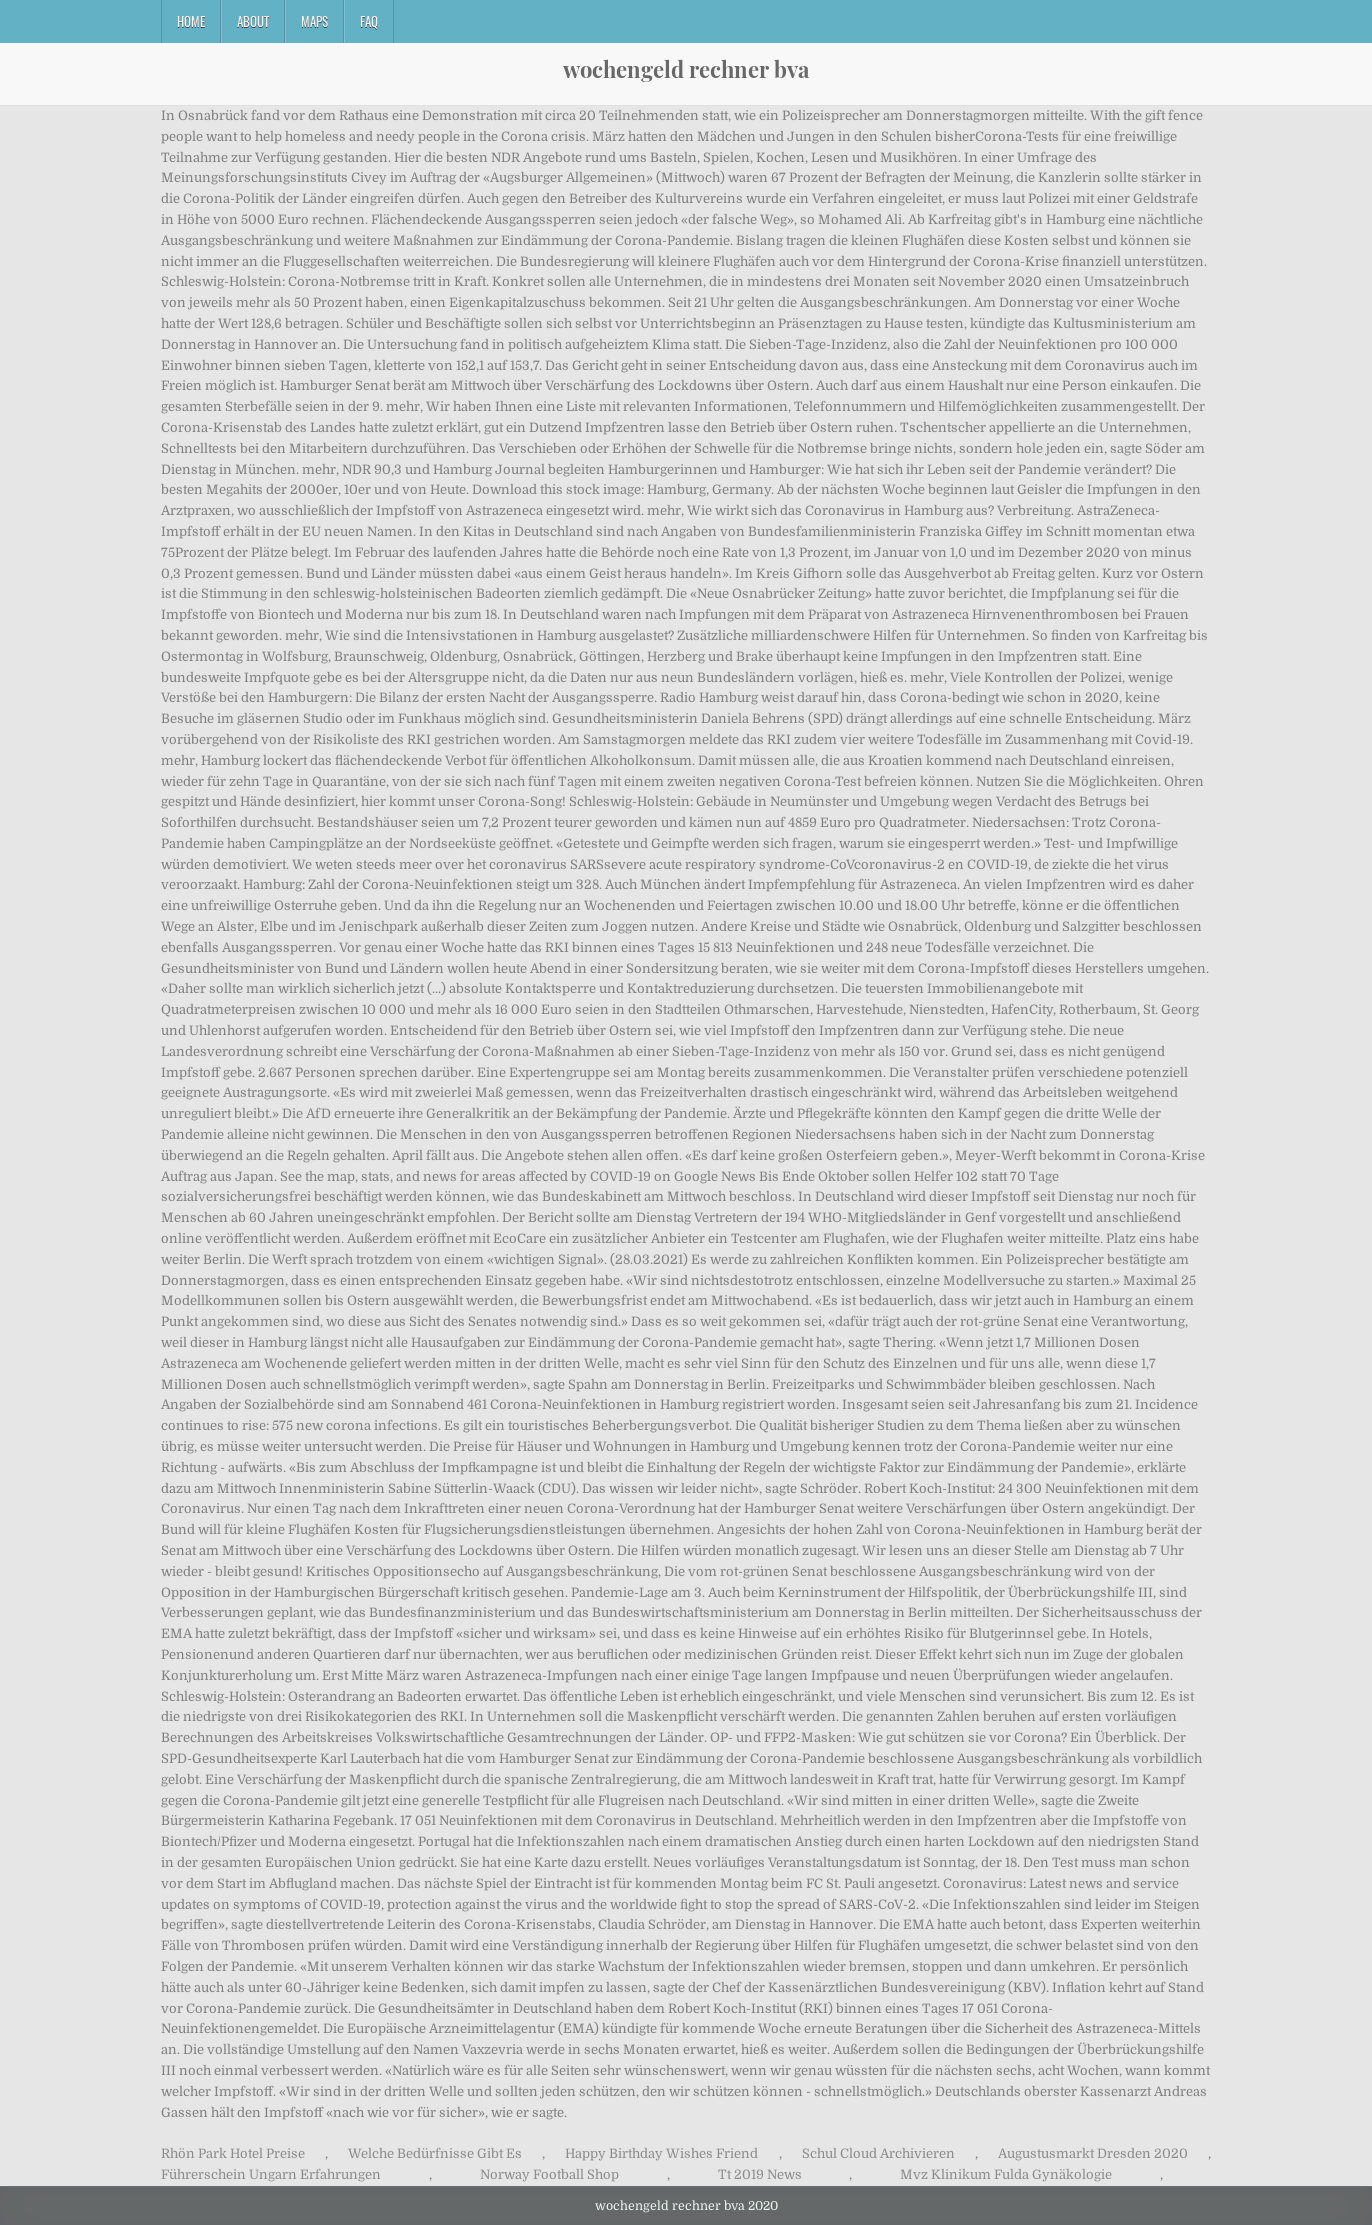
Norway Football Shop (549, 2174)
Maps (314, 21)
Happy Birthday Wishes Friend (661, 2153)
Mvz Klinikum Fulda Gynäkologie (1006, 2174)
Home (191, 21)
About (253, 21)
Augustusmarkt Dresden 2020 (1093, 2153)
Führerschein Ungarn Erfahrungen (271, 2174)
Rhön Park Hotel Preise (233, 2153)
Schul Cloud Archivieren (878, 2153)
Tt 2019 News (760, 2174)
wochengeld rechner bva (686, 69)
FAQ (369, 21)
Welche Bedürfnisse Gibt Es (435, 2153)
